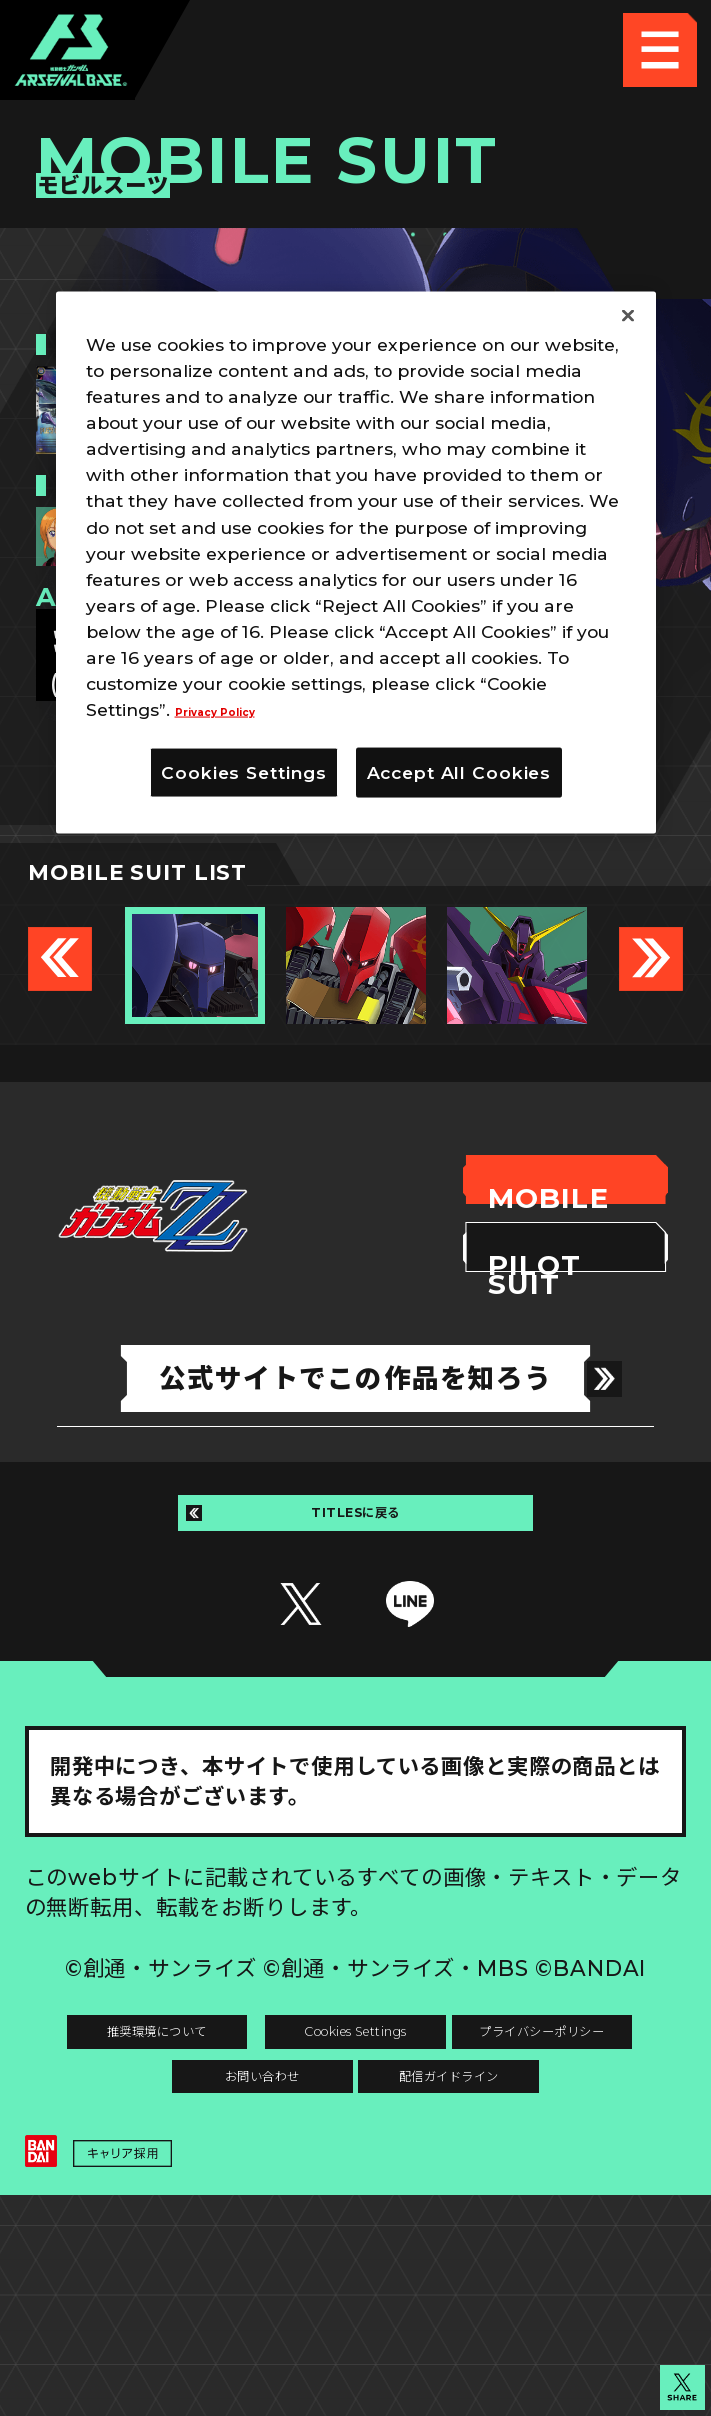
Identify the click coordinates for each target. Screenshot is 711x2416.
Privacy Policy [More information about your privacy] (238, 708)
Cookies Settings (521, 2108)
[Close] (628, 316)
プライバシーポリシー (190, 2183)
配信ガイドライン (355, 2258)
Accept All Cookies (459, 771)
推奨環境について (190, 2108)
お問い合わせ (520, 2183)
